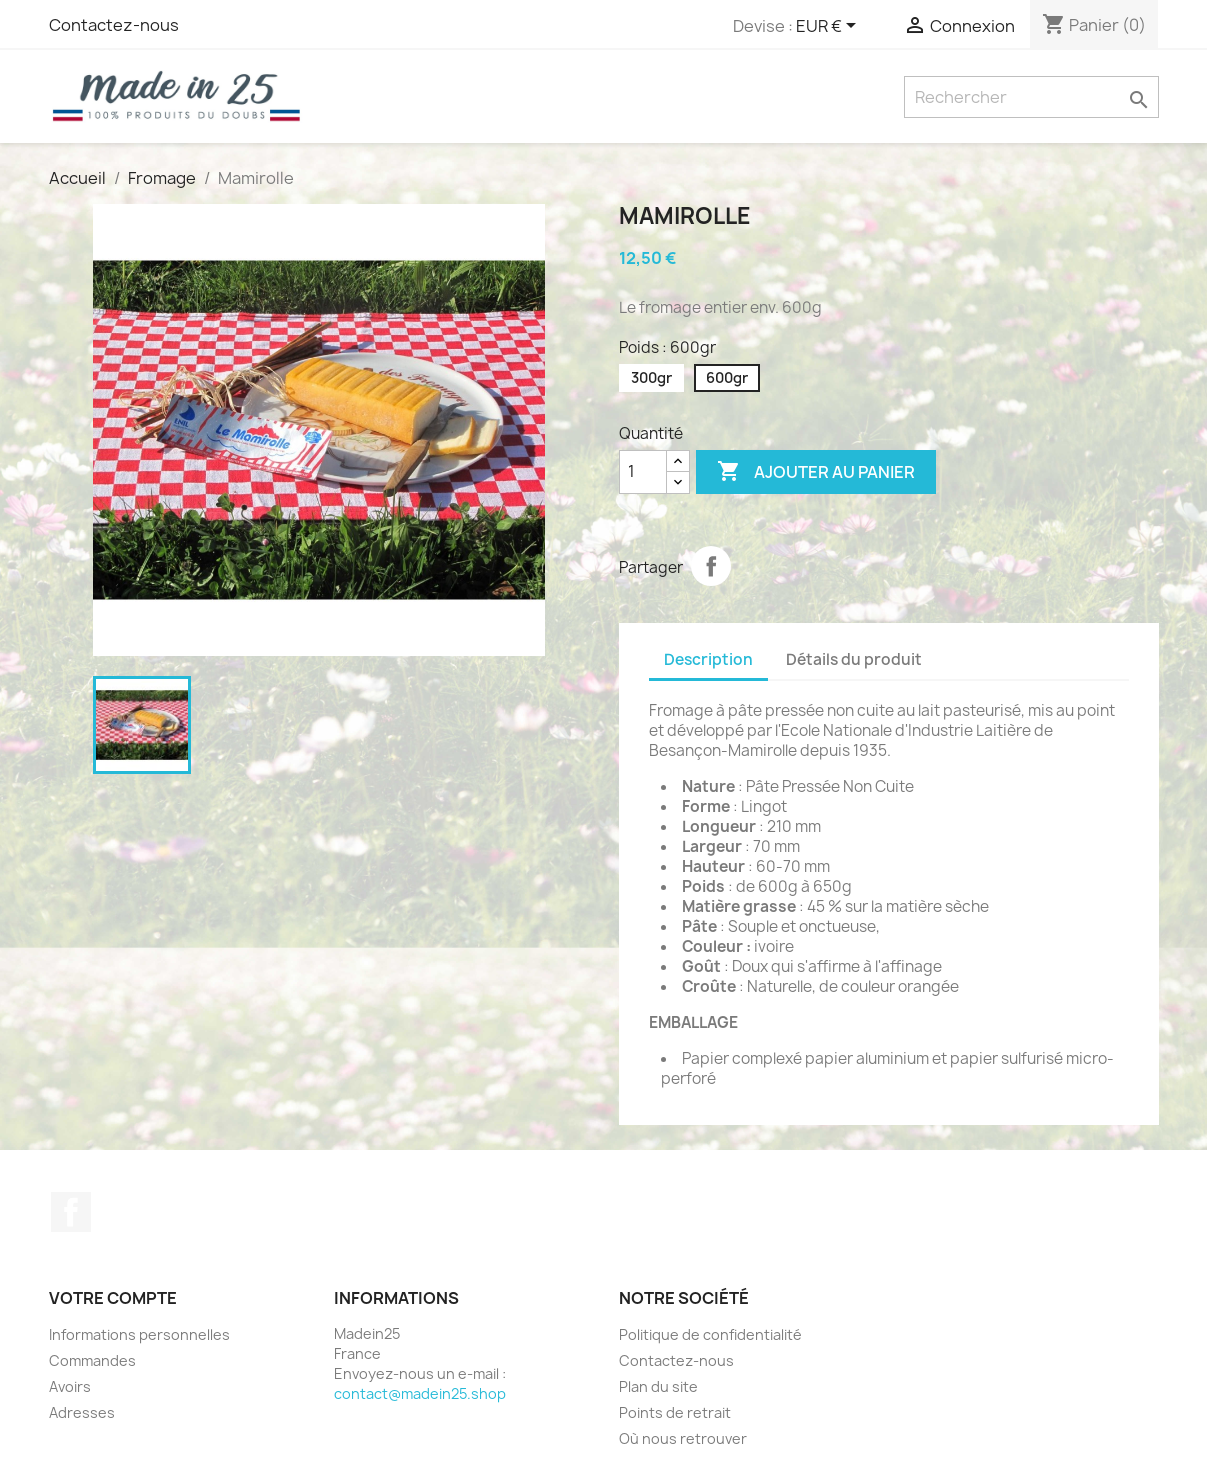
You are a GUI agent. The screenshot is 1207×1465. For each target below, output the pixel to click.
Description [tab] (708, 659)
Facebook (71, 1212)
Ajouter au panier (816, 472)
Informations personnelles (139, 1334)
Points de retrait (675, 1412)
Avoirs (70, 1386)
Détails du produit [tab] (854, 659)
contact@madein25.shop (420, 1393)
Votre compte (113, 1298)
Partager (711, 566)
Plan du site (658, 1386)
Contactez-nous (114, 25)
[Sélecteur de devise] (829, 27)
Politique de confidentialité (710, 1334)
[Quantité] (643, 472)
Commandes (92, 1360)
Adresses (82, 1412)
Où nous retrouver (683, 1438)
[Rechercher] (1031, 97)
